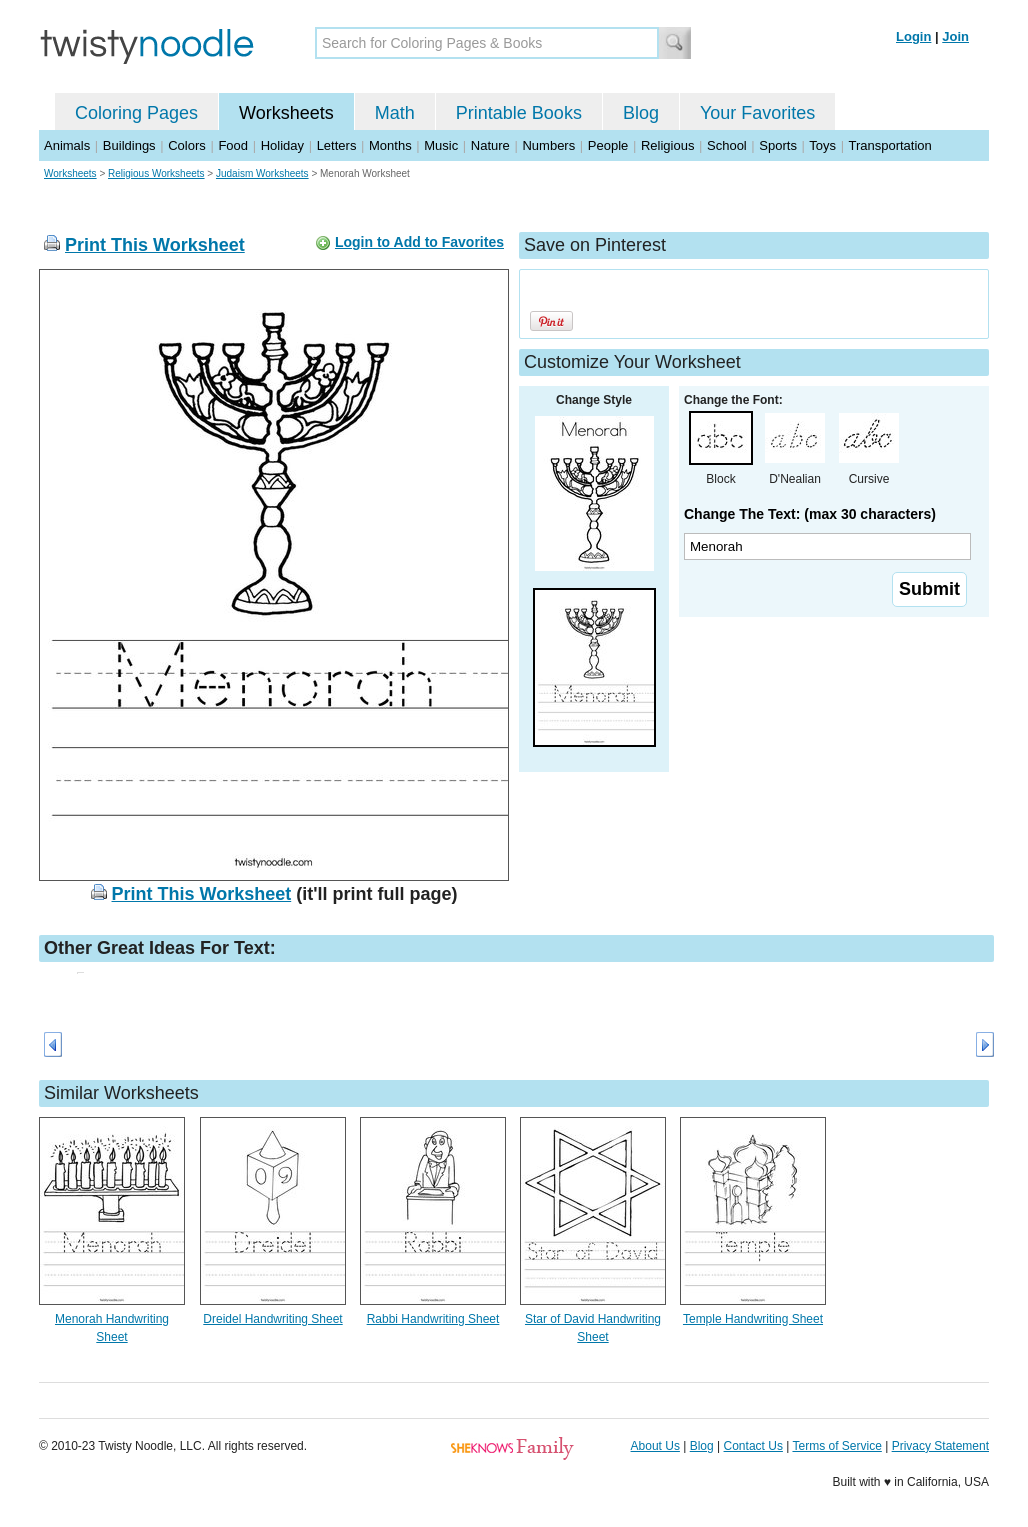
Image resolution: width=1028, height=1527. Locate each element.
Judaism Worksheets (262, 173)
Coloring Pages (136, 113)
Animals (67, 145)
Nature (490, 145)
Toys (822, 145)
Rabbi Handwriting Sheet (433, 1319)
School (727, 145)
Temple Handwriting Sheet (753, 1319)
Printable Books (519, 113)
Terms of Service (836, 1446)
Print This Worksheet (155, 245)
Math (395, 113)
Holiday (282, 145)
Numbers (548, 145)
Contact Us (753, 1446)
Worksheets (286, 113)
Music (441, 145)
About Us (655, 1446)
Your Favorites (757, 113)
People (608, 145)
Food (233, 145)
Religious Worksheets (156, 173)
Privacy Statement (940, 1446)
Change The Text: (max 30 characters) (810, 514)
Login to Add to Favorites (419, 242)
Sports (778, 145)
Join (955, 36)
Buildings (129, 145)
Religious (667, 145)
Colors (187, 145)
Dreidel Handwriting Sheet (272, 1319)
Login (913, 36)
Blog (641, 113)
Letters (337, 145)
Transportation (889, 145)
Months (390, 145)
